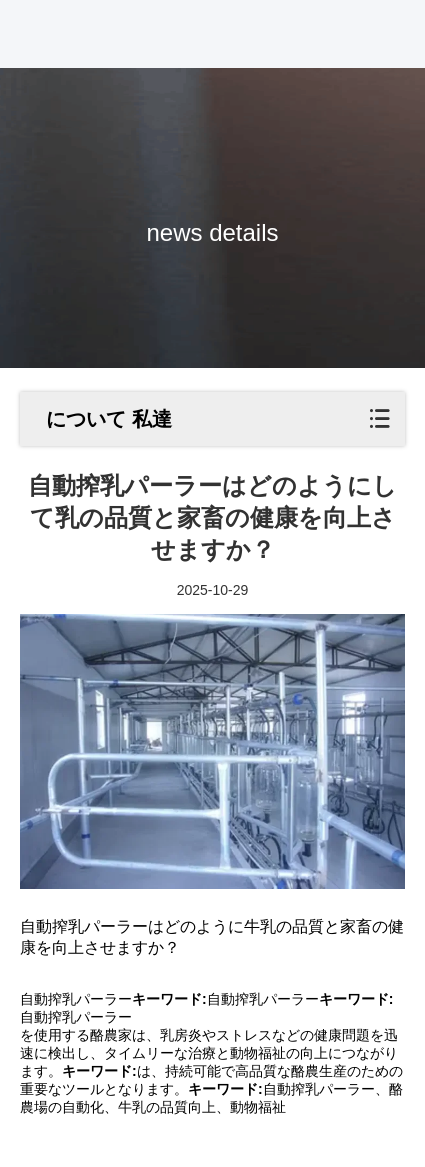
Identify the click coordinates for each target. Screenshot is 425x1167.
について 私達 (109, 419)
